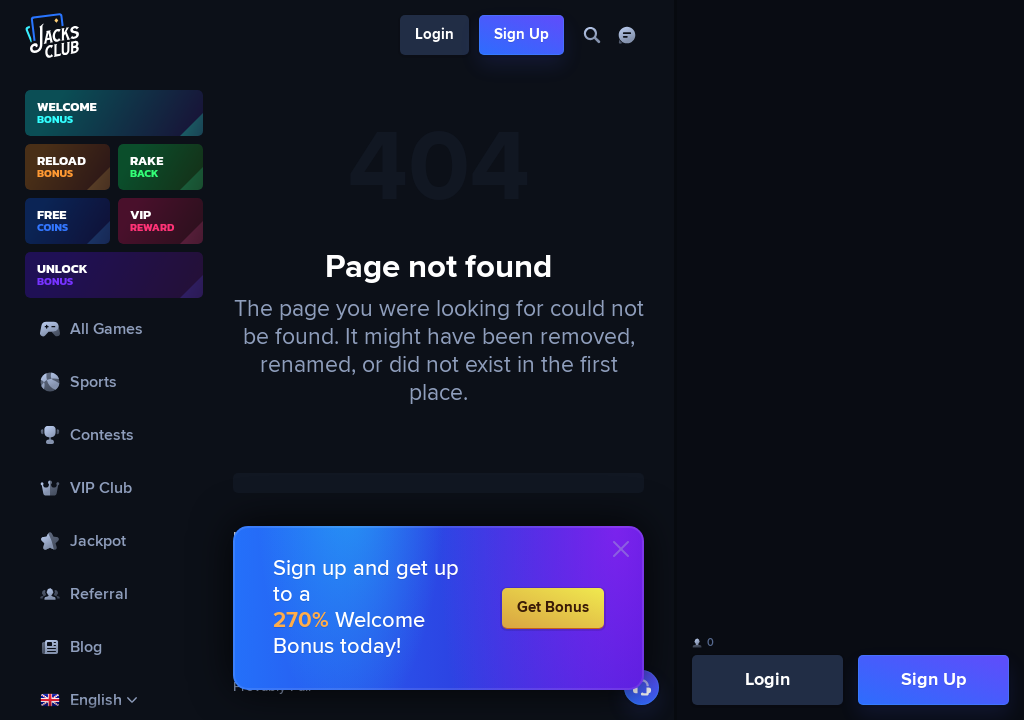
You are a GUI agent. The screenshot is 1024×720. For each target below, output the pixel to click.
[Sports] (114, 381)
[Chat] (626, 35)
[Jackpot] (114, 540)
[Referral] (114, 593)
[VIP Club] (114, 487)
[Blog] (114, 646)
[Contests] (114, 434)
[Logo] (53, 35)
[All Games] (114, 328)
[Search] (591, 35)
